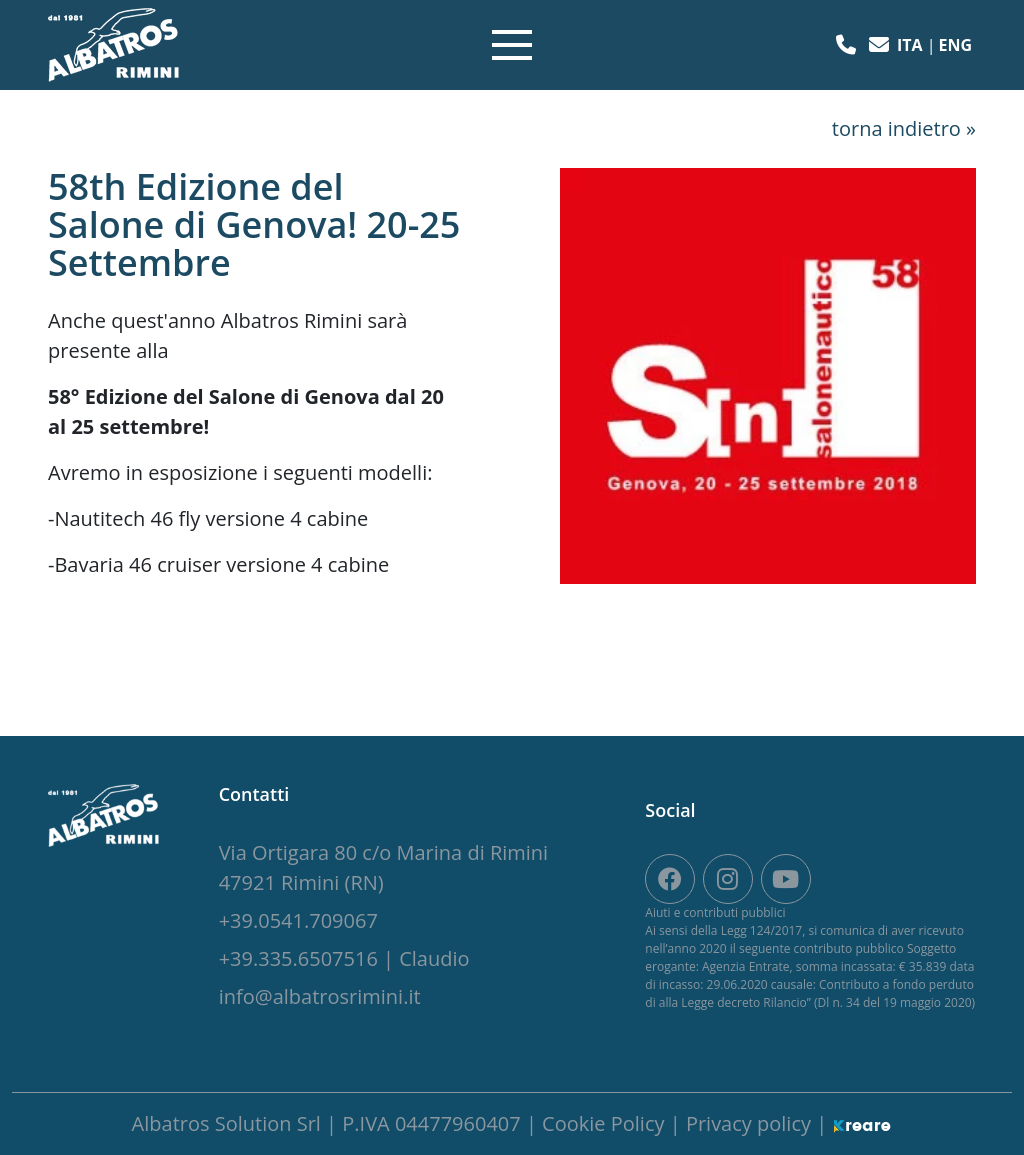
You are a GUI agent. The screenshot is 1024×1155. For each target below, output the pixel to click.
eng (955, 45)
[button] (848, 44)
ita (912, 45)
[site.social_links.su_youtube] (786, 879)
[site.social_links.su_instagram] (728, 879)
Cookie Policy (606, 1123)
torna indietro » (904, 128)
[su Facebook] (670, 879)
